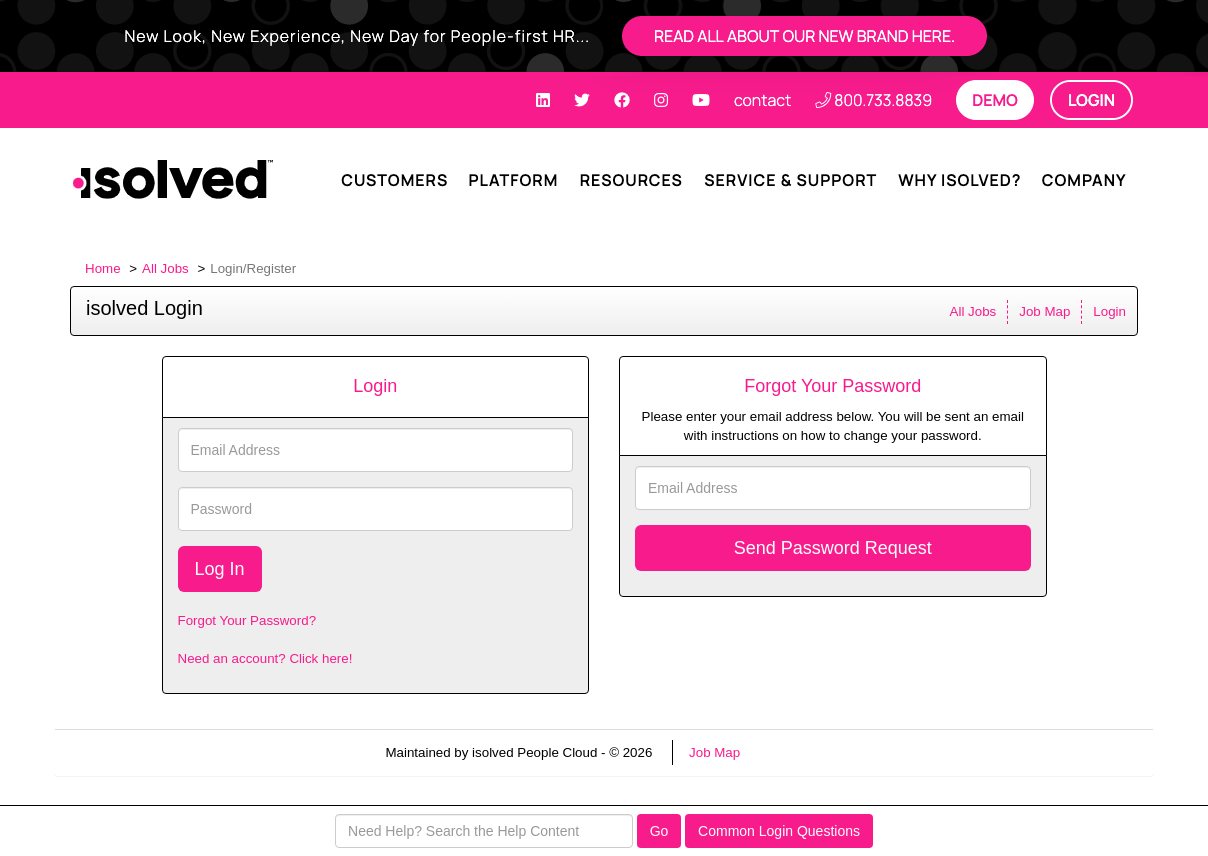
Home (103, 268)
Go (659, 831)
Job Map (1044, 311)
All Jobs (165, 268)
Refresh (799, 752)
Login (1109, 311)
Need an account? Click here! (265, 658)
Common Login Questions (779, 831)
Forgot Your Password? (247, 620)
